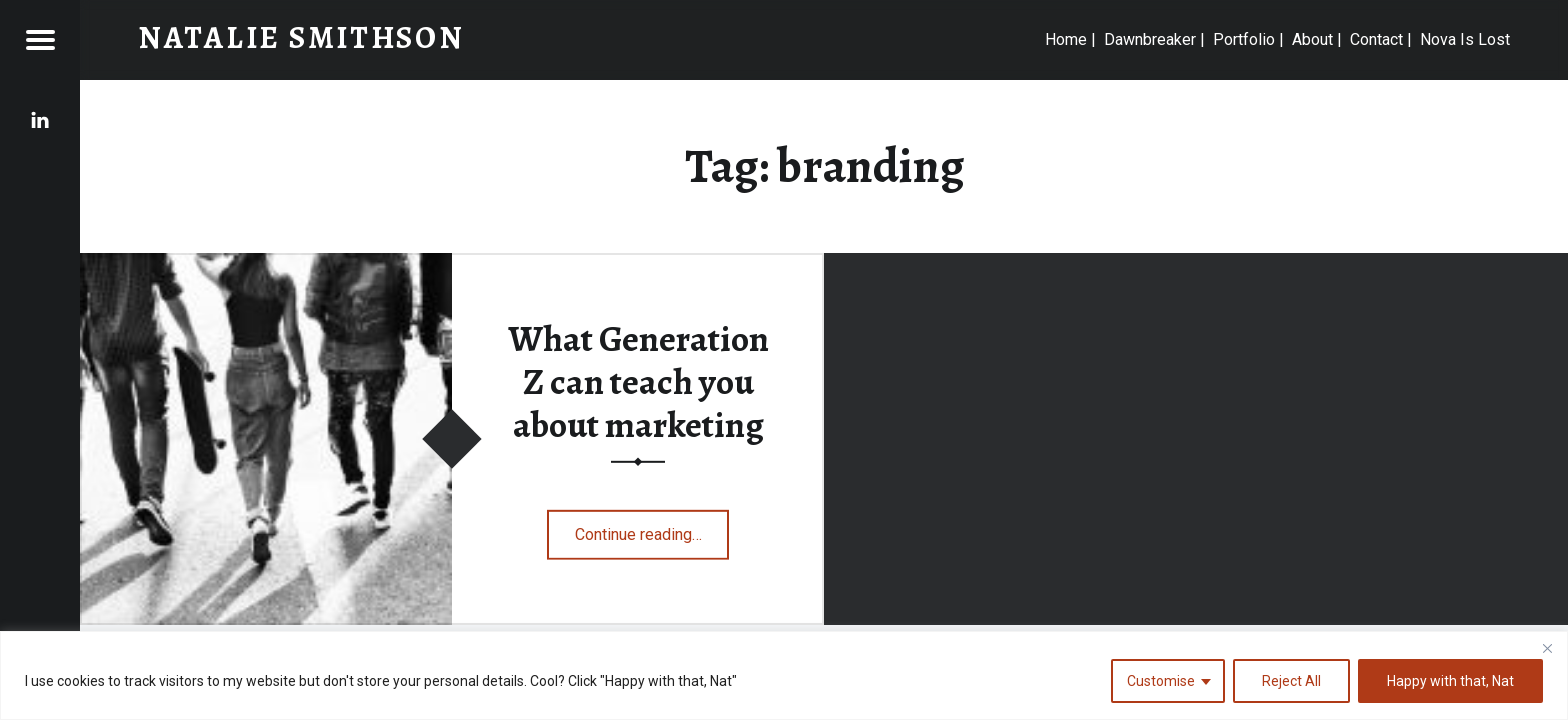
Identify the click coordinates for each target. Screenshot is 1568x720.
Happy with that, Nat (1450, 681)
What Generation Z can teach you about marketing (638, 381)
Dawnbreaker (1150, 39)
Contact (1376, 39)
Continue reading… (652, 528)
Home (1066, 39)
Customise (1161, 681)
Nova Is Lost (1465, 39)
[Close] (1547, 648)
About (1312, 39)
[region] (784, 675)
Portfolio (1244, 39)
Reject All (1291, 681)
